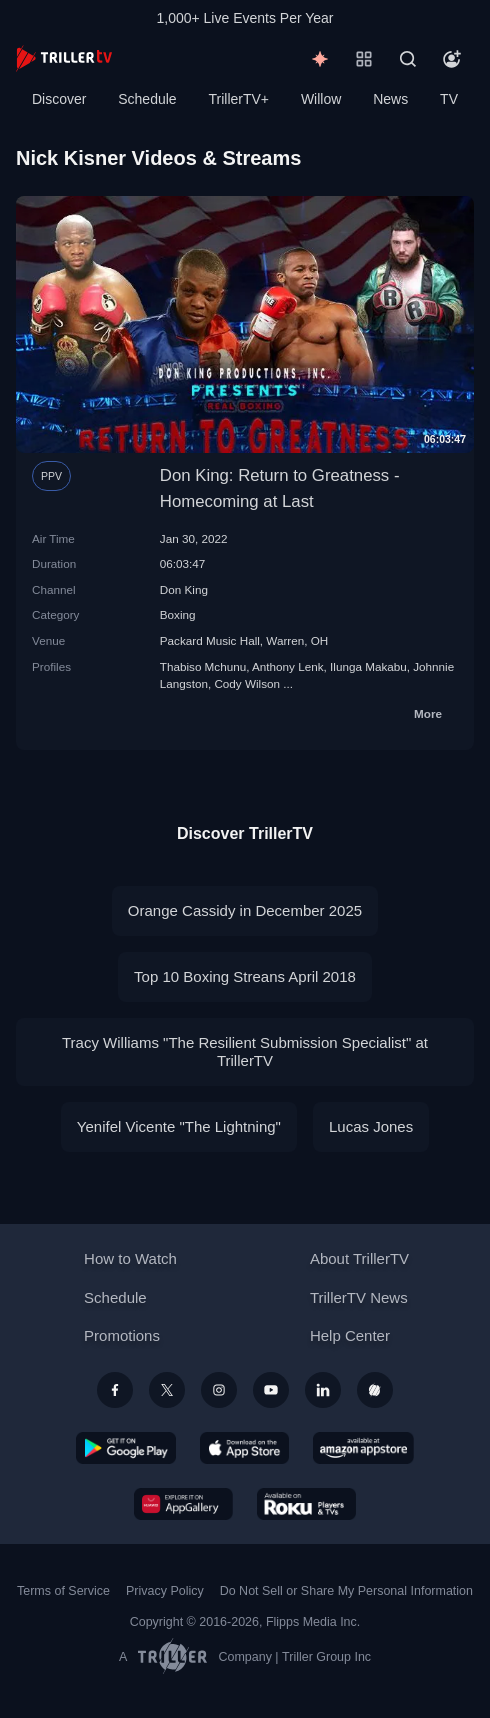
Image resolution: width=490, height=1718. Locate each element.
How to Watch (130, 1258)
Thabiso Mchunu (203, 666)
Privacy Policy (165, 1591)
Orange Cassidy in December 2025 (245, 910)
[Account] (452, 59)
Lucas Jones (371, 1126)
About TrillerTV (359, 1258)
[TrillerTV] (64, 58)
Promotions (122, 1335)
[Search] (408, 59)
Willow (321, 99)
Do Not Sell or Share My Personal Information (346, 1591)
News (390, 99)
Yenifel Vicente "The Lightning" (179, 1126)
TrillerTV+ (239, 99)
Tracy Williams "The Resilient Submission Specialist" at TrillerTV (245, 1051)
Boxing (178, 614)
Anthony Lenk (287, 666)
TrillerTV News (359, 1297)
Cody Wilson (247, 683)
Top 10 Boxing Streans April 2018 (245, 976)
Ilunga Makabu (368, 666)
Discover (59, 99)
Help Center (350, 1335)
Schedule (147, 99)
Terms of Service (63, 1591)
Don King (184, 589)
